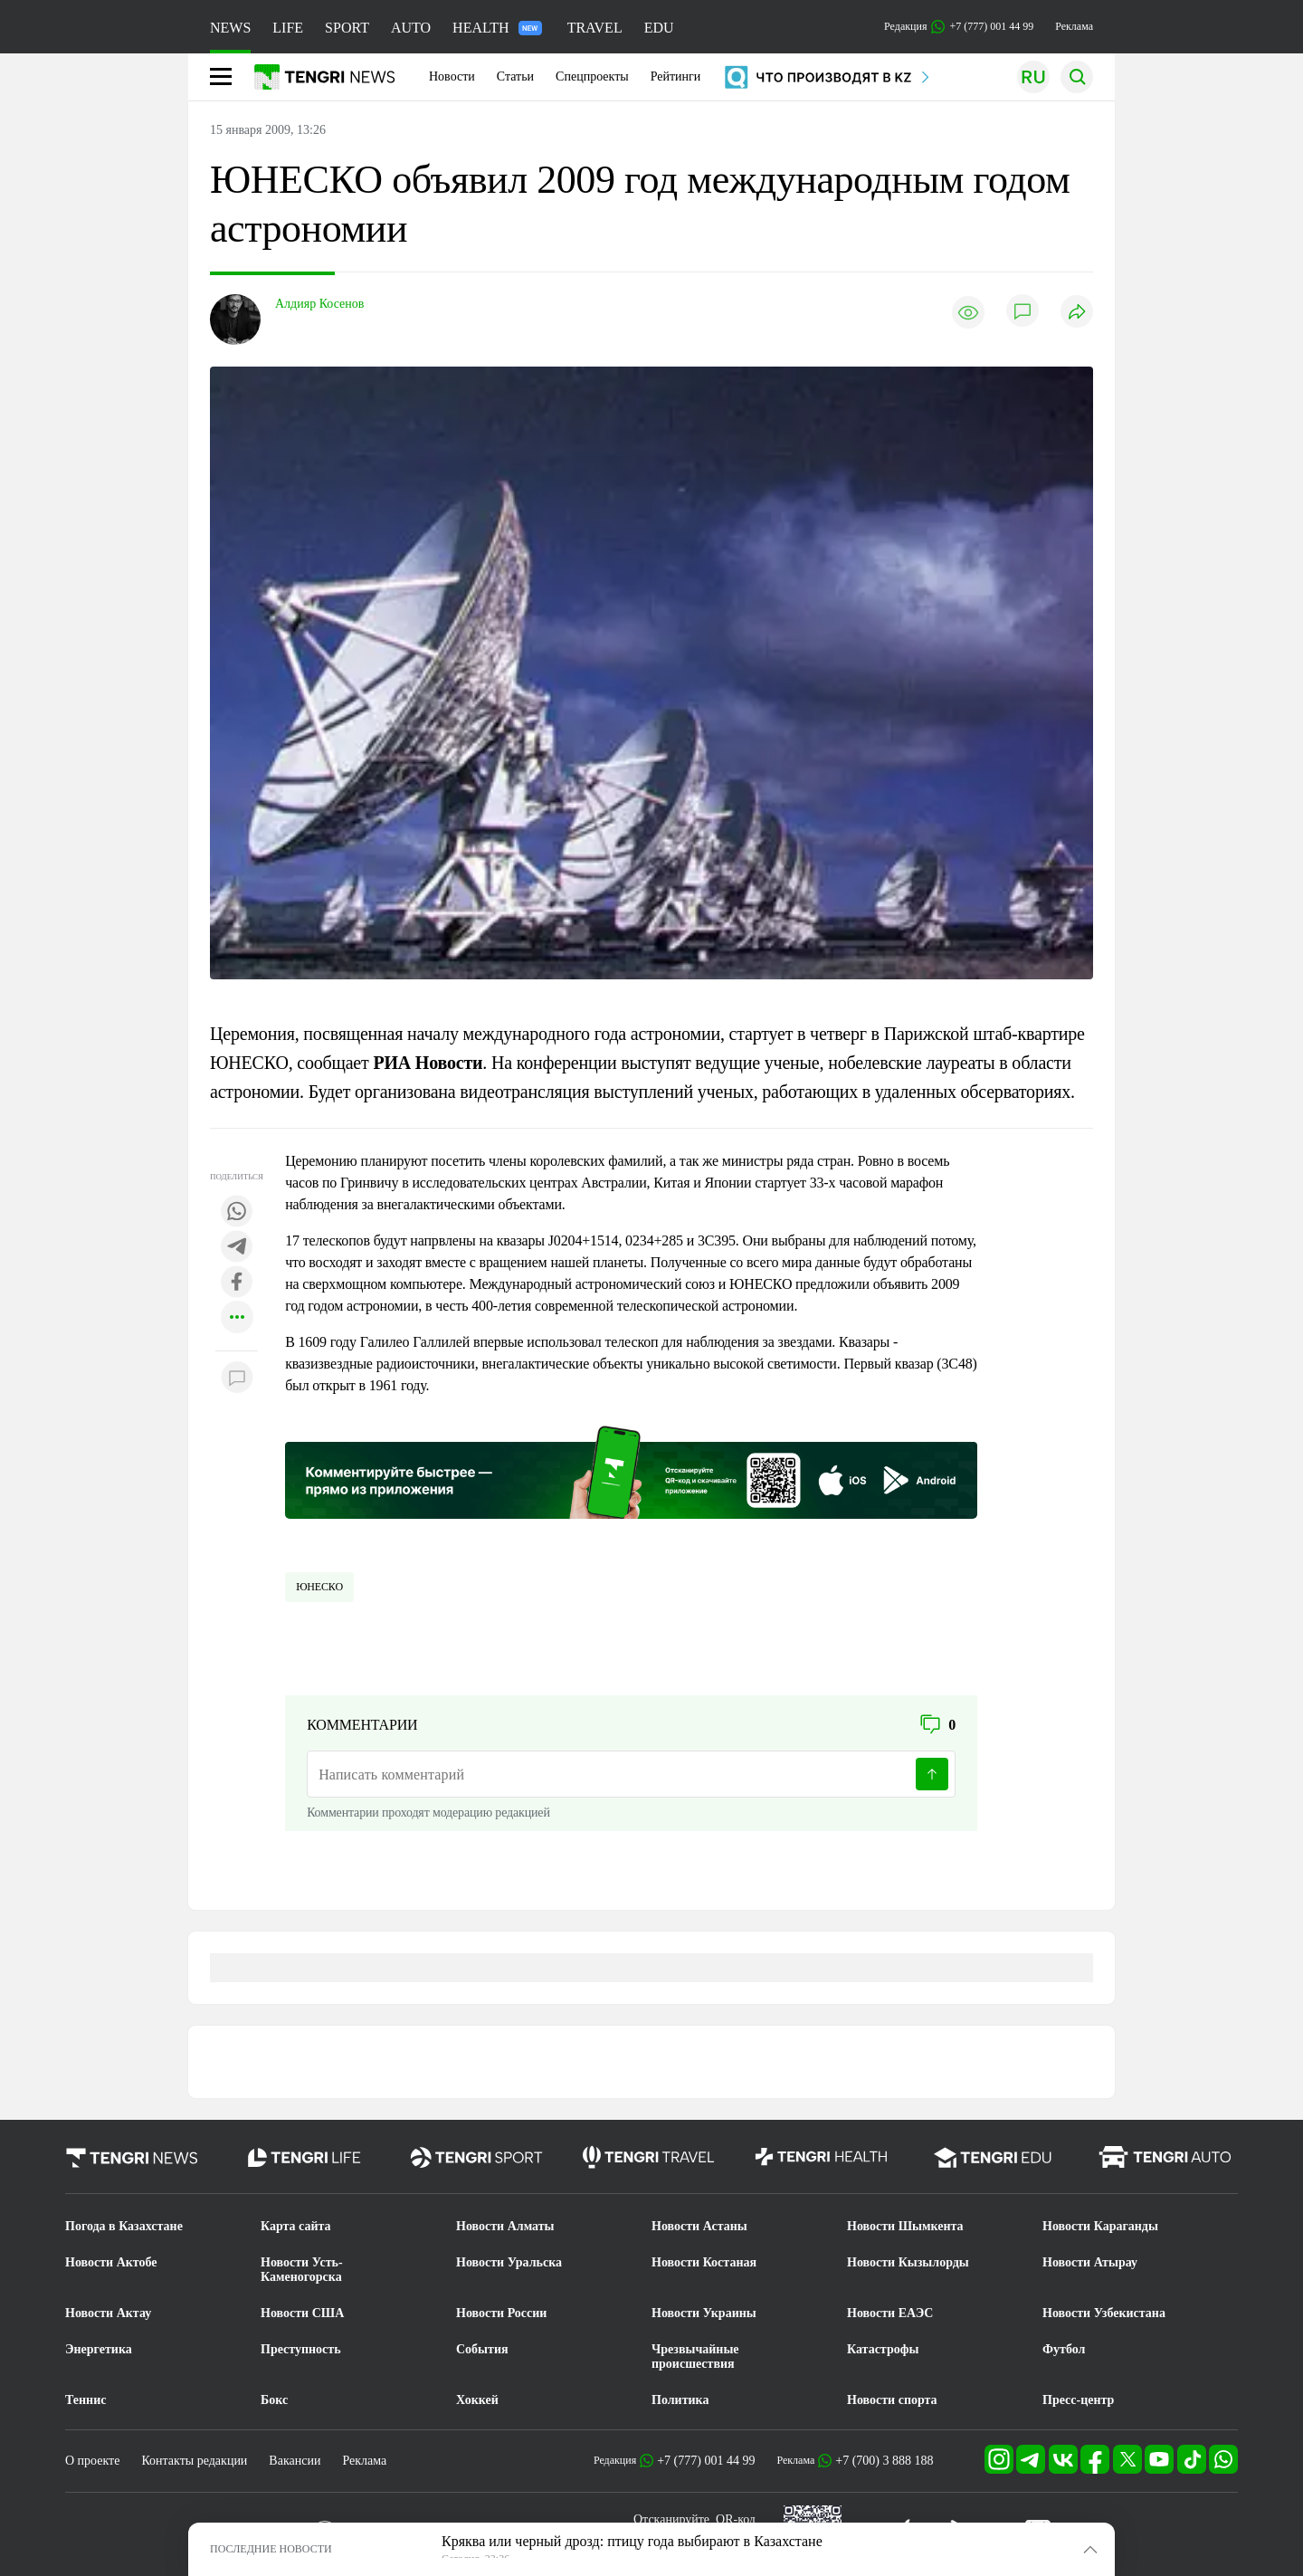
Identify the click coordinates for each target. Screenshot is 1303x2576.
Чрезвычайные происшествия (695, 2356)
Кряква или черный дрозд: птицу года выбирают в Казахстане (632, 2541)
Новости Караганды (1100, 2226)
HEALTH (497, 27)
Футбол (1063, 2349)
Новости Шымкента (905, 2226)
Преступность (301, 2349)
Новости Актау (108, 2313)
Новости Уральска (509, 2262)
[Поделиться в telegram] (237, 1247)
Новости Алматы (505, 2226)
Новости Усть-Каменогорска (302, 2270)
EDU (659, 27)
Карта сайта (296, 2226)
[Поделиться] (1076, 312)
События (482, 2349)
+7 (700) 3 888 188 (884, 2460)
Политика (680, 2400)
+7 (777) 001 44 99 (706, 2460)
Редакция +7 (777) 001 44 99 (958, 26)
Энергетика (98, 2349)
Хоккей (477, 2400)
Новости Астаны (699, 2226)
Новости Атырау (1089, 2262)
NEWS (230, 27)
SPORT (347, 27)
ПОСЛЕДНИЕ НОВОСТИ (271, 2549)
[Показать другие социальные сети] (237, 1318)
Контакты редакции (194, 2460)
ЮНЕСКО (319, 1586)
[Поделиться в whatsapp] (237, 1212)
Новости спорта (892, 2400)
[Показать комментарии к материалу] (237, 1378)
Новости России (501, 2313)
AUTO (411, 27)
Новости (452, 76)
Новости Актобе (111, 2262)
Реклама (1074, 26)
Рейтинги (676, 76)
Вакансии (294, 2460)
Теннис (85, 2400)
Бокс (274, 2400)
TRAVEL (595, 27)
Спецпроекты (592, 76)
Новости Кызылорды (908, 2262)
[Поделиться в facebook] (237, 1283)
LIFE (287, 27)
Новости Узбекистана (1103, 2313)
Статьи (515, 76)
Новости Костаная (704, 2262)
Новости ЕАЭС (890, 2313)
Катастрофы (882, 2349)
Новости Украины (704, 2313)
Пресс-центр (1078, 2400)
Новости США (302, 2313)
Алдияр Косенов (319, 303)
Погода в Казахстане (124, 2226)
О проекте (92, 2460)
